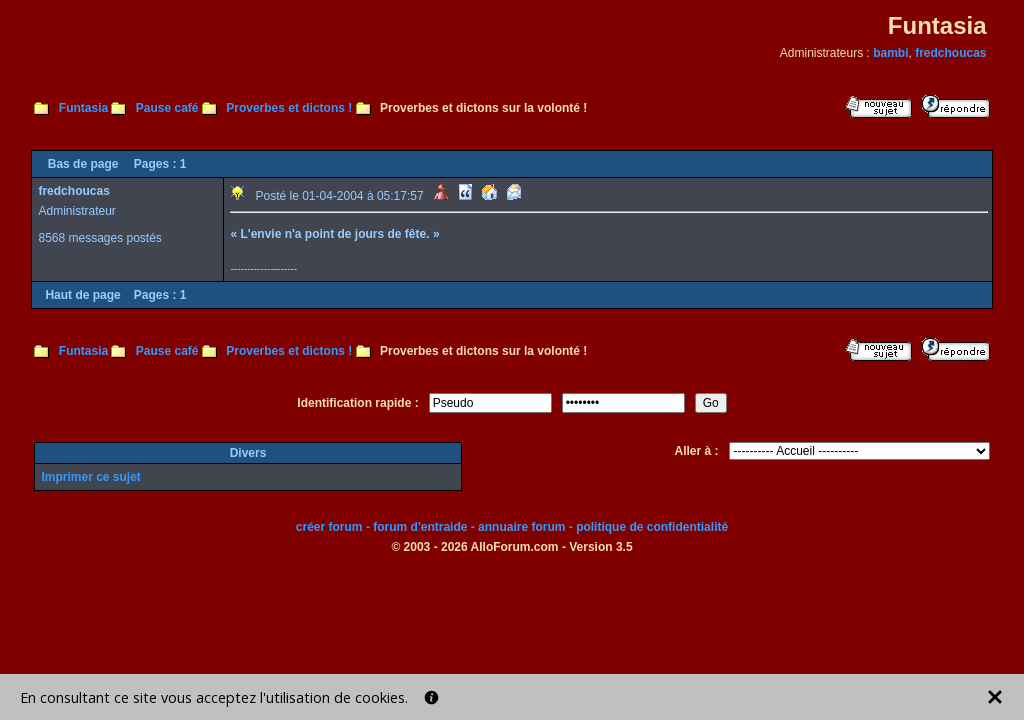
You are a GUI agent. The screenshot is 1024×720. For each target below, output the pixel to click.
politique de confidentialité (652, 527)
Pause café (167, 108)
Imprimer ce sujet (90, 477)
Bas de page (83, 164)
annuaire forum (521, 527)
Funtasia (83, 108)
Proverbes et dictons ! (289, 108)
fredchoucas (950, 53)
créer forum (329, 527)
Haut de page (82, 295)
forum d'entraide (420, 527)
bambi (890, 53)
